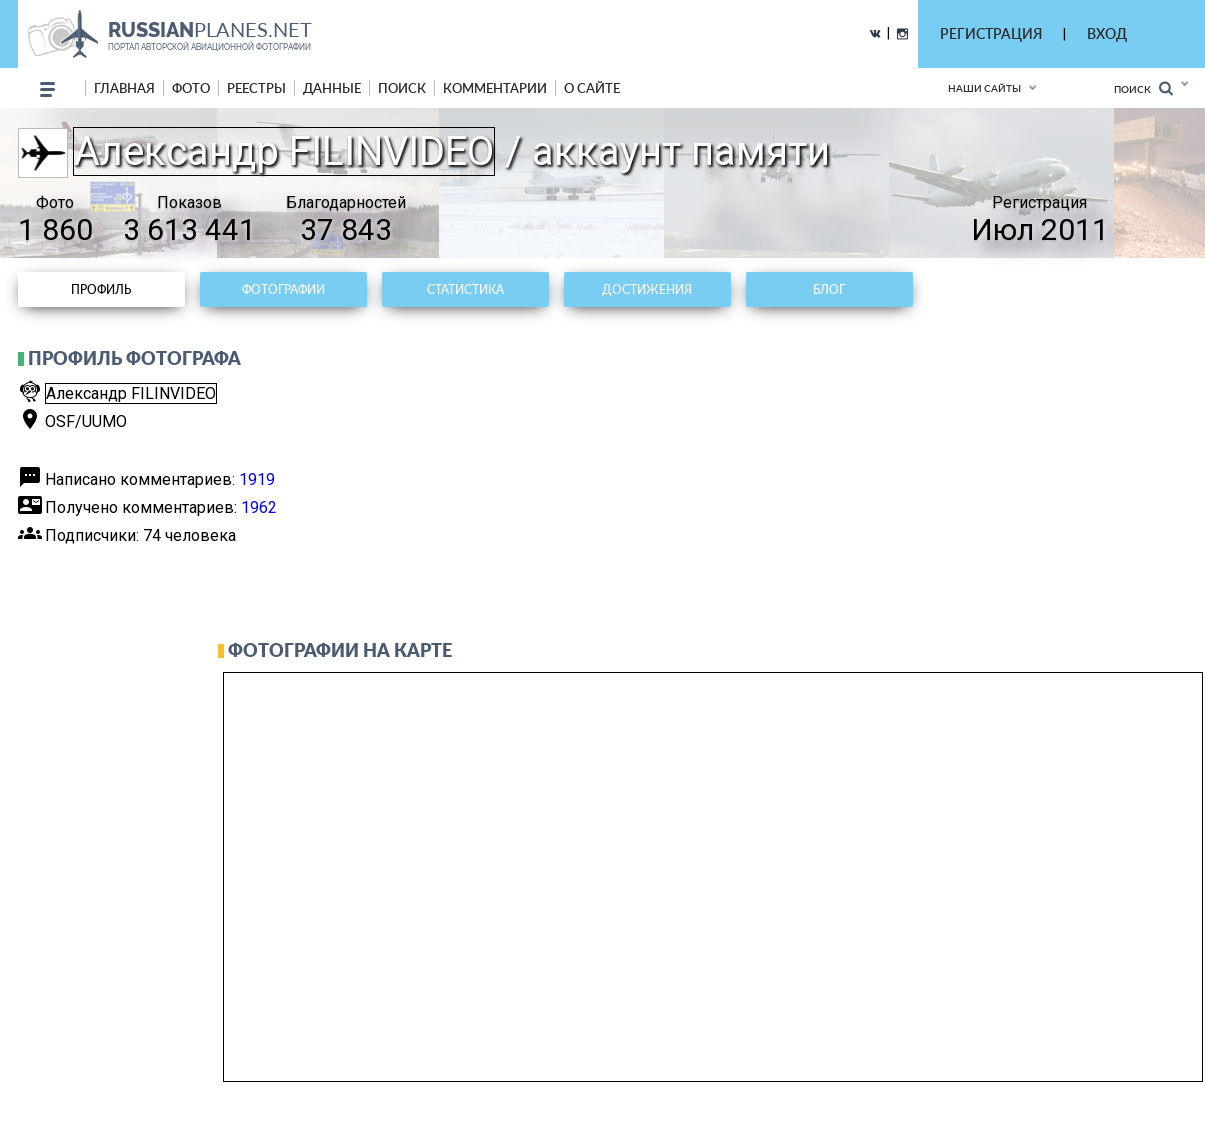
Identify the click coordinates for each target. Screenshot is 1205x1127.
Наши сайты (984, 88)
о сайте (592, 88)
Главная (124, 88)
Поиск (1143, 88)
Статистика (465, 289)
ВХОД (1107, 33)
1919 (257, 479)
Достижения (647, 289)
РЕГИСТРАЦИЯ (991, 33)
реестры (256, 88)
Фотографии (283, 289)
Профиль (101, 289)
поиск (402, 88)
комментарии (495, 88)
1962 (259, 507)
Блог (829, 289)
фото (191, 88)
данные (332, 88)
